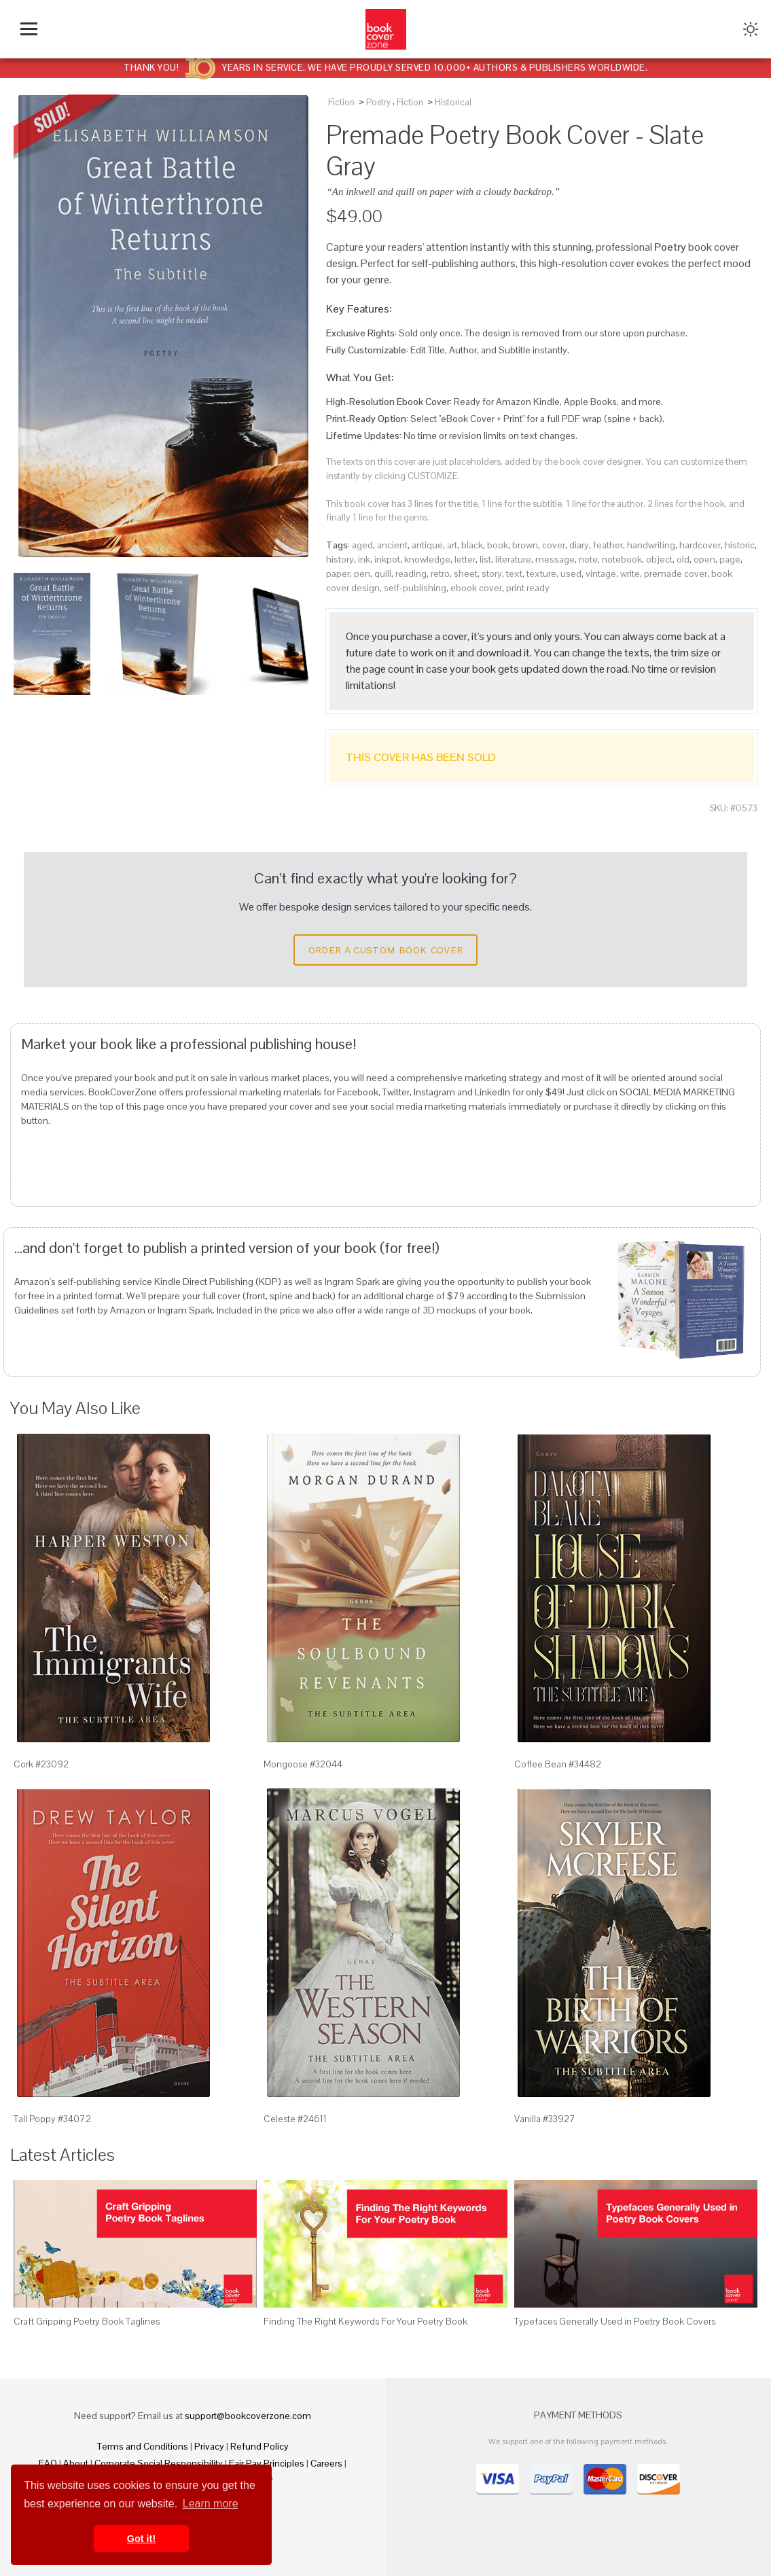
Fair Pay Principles (266, 2463)
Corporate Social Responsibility (158, 2463)
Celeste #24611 (295, 2119)
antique (427, 545)
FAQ (48, 2463)
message (555, 559)
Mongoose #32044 (303, 1764)
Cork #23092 (41, 1764)
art (452, 545)
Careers (326, 2463)
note (588, 559)
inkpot (387, 559)
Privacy (209, 2446)
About (75, 2463)
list (485, 559)
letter (465, 559)
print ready (528, 588)
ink (364, 559)
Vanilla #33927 (544, 2119)
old (683, 559)
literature (513, 559)
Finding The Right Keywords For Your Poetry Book (365, 2321)
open (704, 559)
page (729, 559)
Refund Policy (259, 2446)
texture (541, 573)
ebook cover (476, 588)
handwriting (651, 545)
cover (553, 545)
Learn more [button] (210, 2503)
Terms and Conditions (142, 2446)
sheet (466, 573)
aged (362, 545)
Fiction (341, 102)
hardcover (700, 545)
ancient (392, 545)
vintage (601, 573)
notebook (622, 559)
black (472, 545)
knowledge (427, 559)
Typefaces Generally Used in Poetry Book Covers (614, 2321)
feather (608, 545)
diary (579, 545)
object (659, 559)
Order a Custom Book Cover (385, 950)
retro (440, 573)
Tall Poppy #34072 (52, 2119)
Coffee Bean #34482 (557, 1764)
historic (740, 545)
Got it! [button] (141, 2538)
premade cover (675, 573)
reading (411, 573)
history (340, 559)
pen (362, 573)
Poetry (378, 102)
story (492, 573)
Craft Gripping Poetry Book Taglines (87, 2321)
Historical (453, 102)
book (497, 545)
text (514, 573)
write (630, 573)
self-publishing (415, 588)
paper (338, 573)
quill (382, 573)
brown (525, 545)
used (570, 573)
